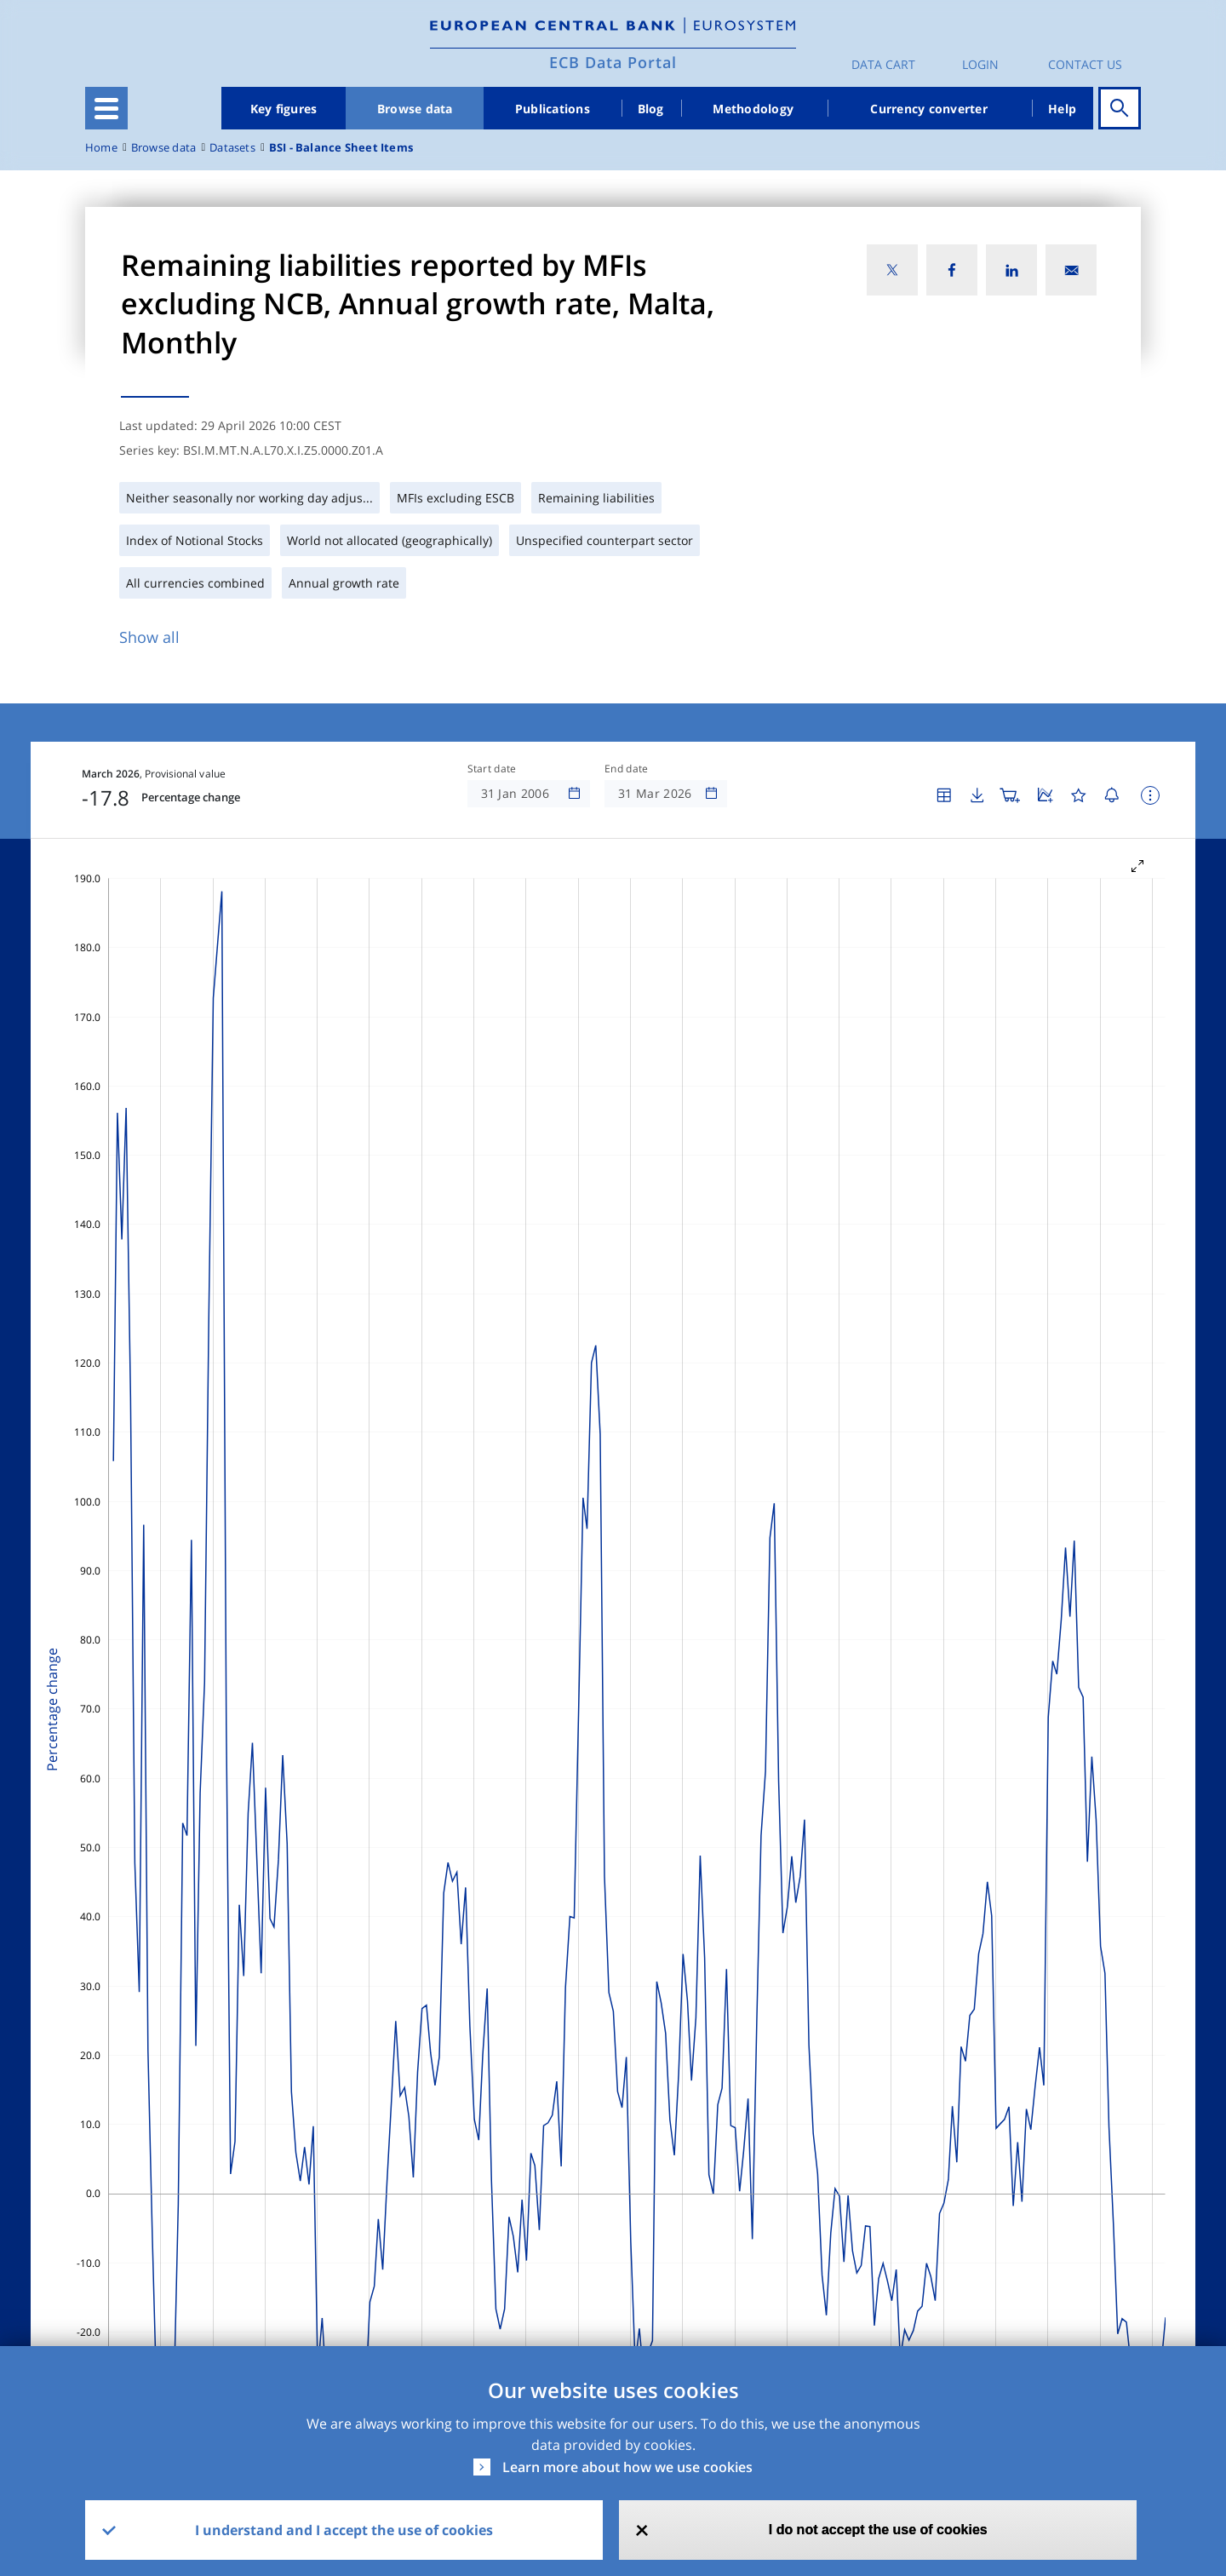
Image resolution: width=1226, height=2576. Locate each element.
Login (980, 64)
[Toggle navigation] (106, 108)
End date (626, 769)
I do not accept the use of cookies (878, 2529)
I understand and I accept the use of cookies (344, 2530)
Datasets (232, 148)
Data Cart (883, 64)
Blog (651, 108)
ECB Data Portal (613, 62)
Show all (149, 637)
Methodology (753, 108)
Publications (552, 108)
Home (101, 148)
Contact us (1085, 64)
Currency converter (929, 108)
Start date (492, 769)
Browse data (415, 108)
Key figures (284, 108)
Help (1062, 108)
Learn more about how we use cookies (627, 2467)
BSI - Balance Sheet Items (341, 148)
